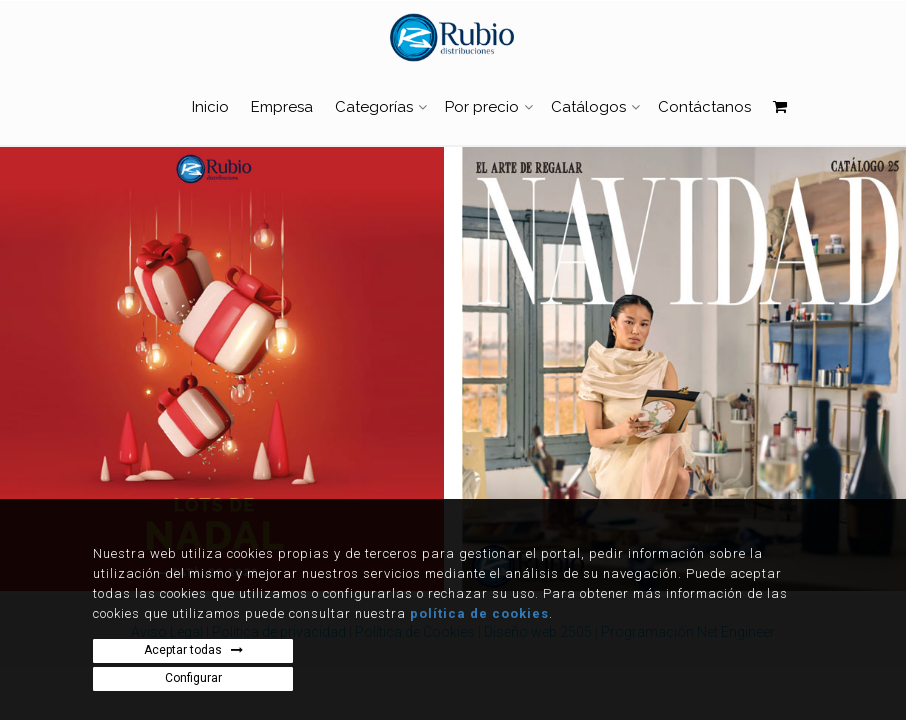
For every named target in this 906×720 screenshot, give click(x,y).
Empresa (282, 107)
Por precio (482, 107)
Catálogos (588, 107)
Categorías (374, 107)
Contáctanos (704, 107)
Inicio (210, 107)
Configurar (193, 678)
